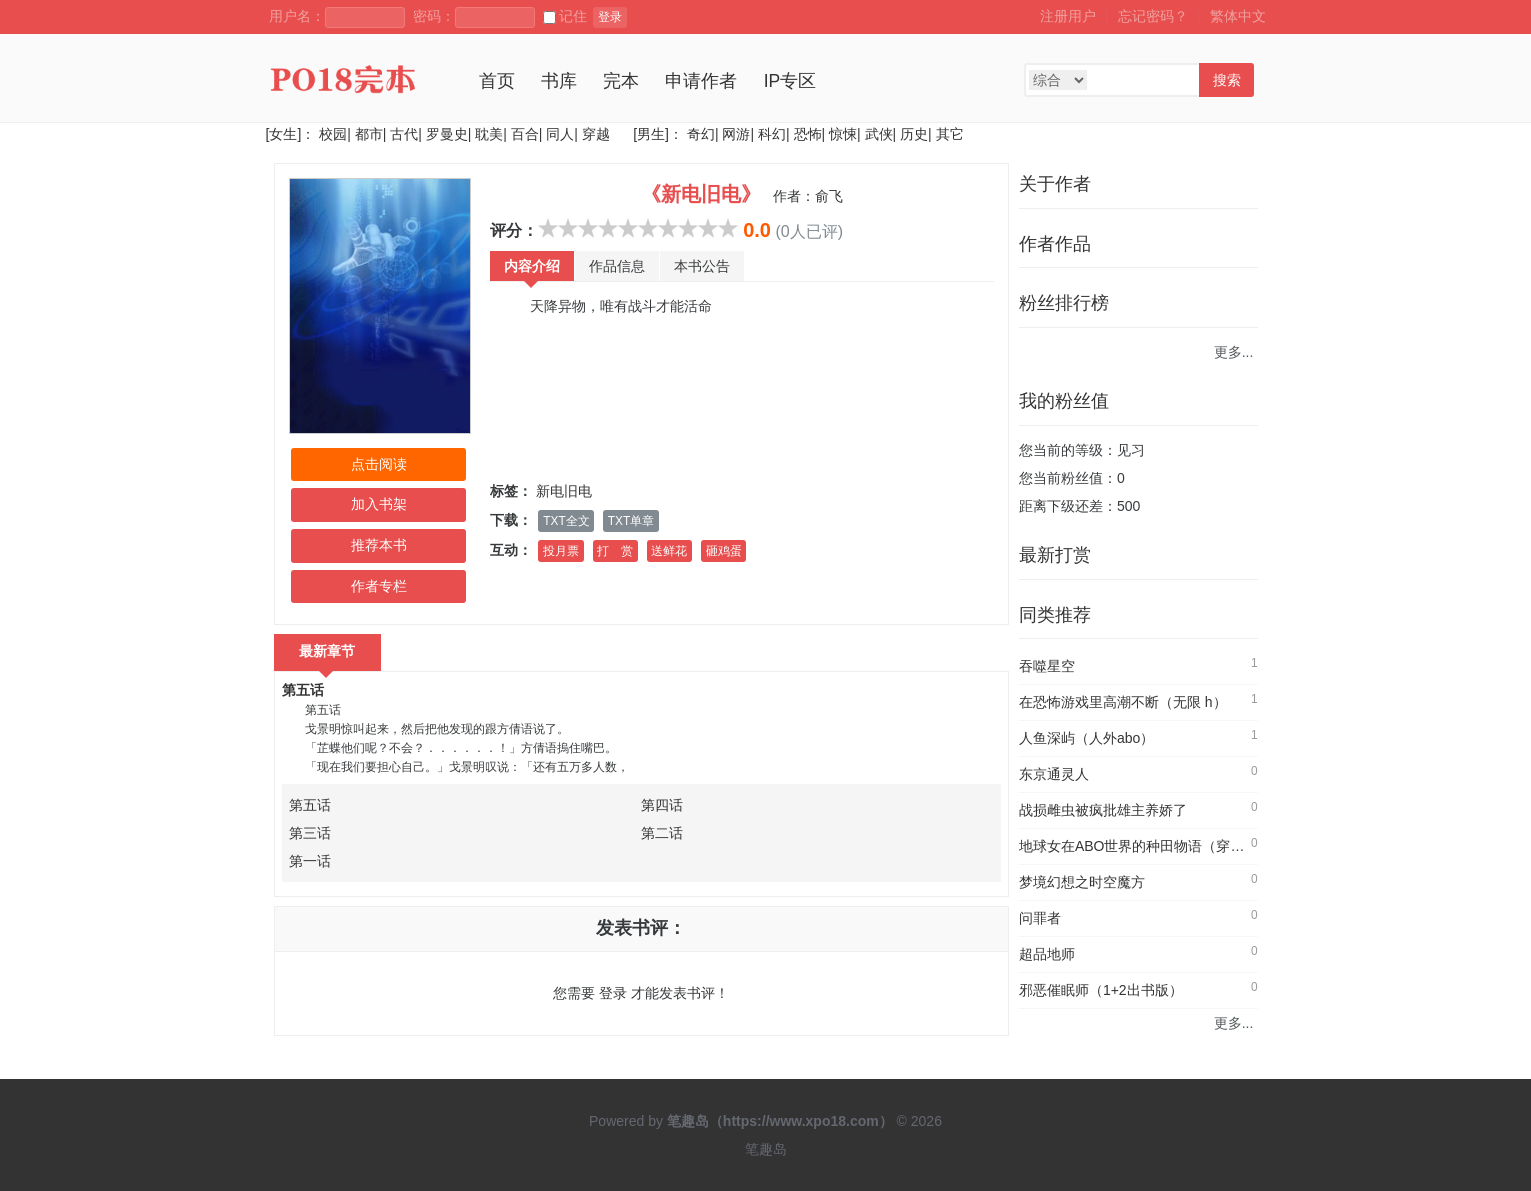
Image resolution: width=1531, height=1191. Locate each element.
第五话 (303, 690)
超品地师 (1047, 954)
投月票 (561, 551)
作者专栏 (379, 586)
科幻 (772, 134)
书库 (559, 81)
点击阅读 (379, 464)
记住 (565, 16)
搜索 (1227, 80)
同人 (560, 134)
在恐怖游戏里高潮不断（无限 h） (1123, 702)
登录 (610, 17)
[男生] (649, 134)
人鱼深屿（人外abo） (1086, 738)
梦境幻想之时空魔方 (1082, 882)
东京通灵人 (1054, 774)
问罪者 (1040, 918)
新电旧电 (564, 491)
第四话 (662, 805)
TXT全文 (566, 521)
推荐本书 (379, 545)
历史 (914, 134)
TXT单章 (631, 521)
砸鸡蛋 (724, 551)
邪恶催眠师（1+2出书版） (1101, 990)
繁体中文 (1238, 16)
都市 (369, 134)
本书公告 (702, 266)
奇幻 (701, 134)
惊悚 (843, 134)
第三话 (310, 833)
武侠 (879, 134)
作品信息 (617, 266)
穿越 (596, 134)
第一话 (310, 861)
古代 (404, 134)
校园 (333, 134)
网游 (736, 134)
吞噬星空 (1047, 666)
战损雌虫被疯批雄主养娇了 (1103, 810)
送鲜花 (669, 551)
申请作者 (701, 81)
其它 (950, 134)
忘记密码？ (1153, 16)
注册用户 (1068, 16)
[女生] (284, 134)
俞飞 (829, 196)
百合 (525, 134)
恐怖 (808, 134)
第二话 (662, 833)
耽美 (489, 134)
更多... (1234, 352)
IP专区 (790, 81)
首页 (497, 81)
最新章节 (328, 651)
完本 (621, 81)
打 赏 (615, 551)
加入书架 (379, 504)
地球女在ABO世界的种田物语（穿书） (1139, 846)
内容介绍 (532, 266)
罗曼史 (447, 134)
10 (728, 228)
